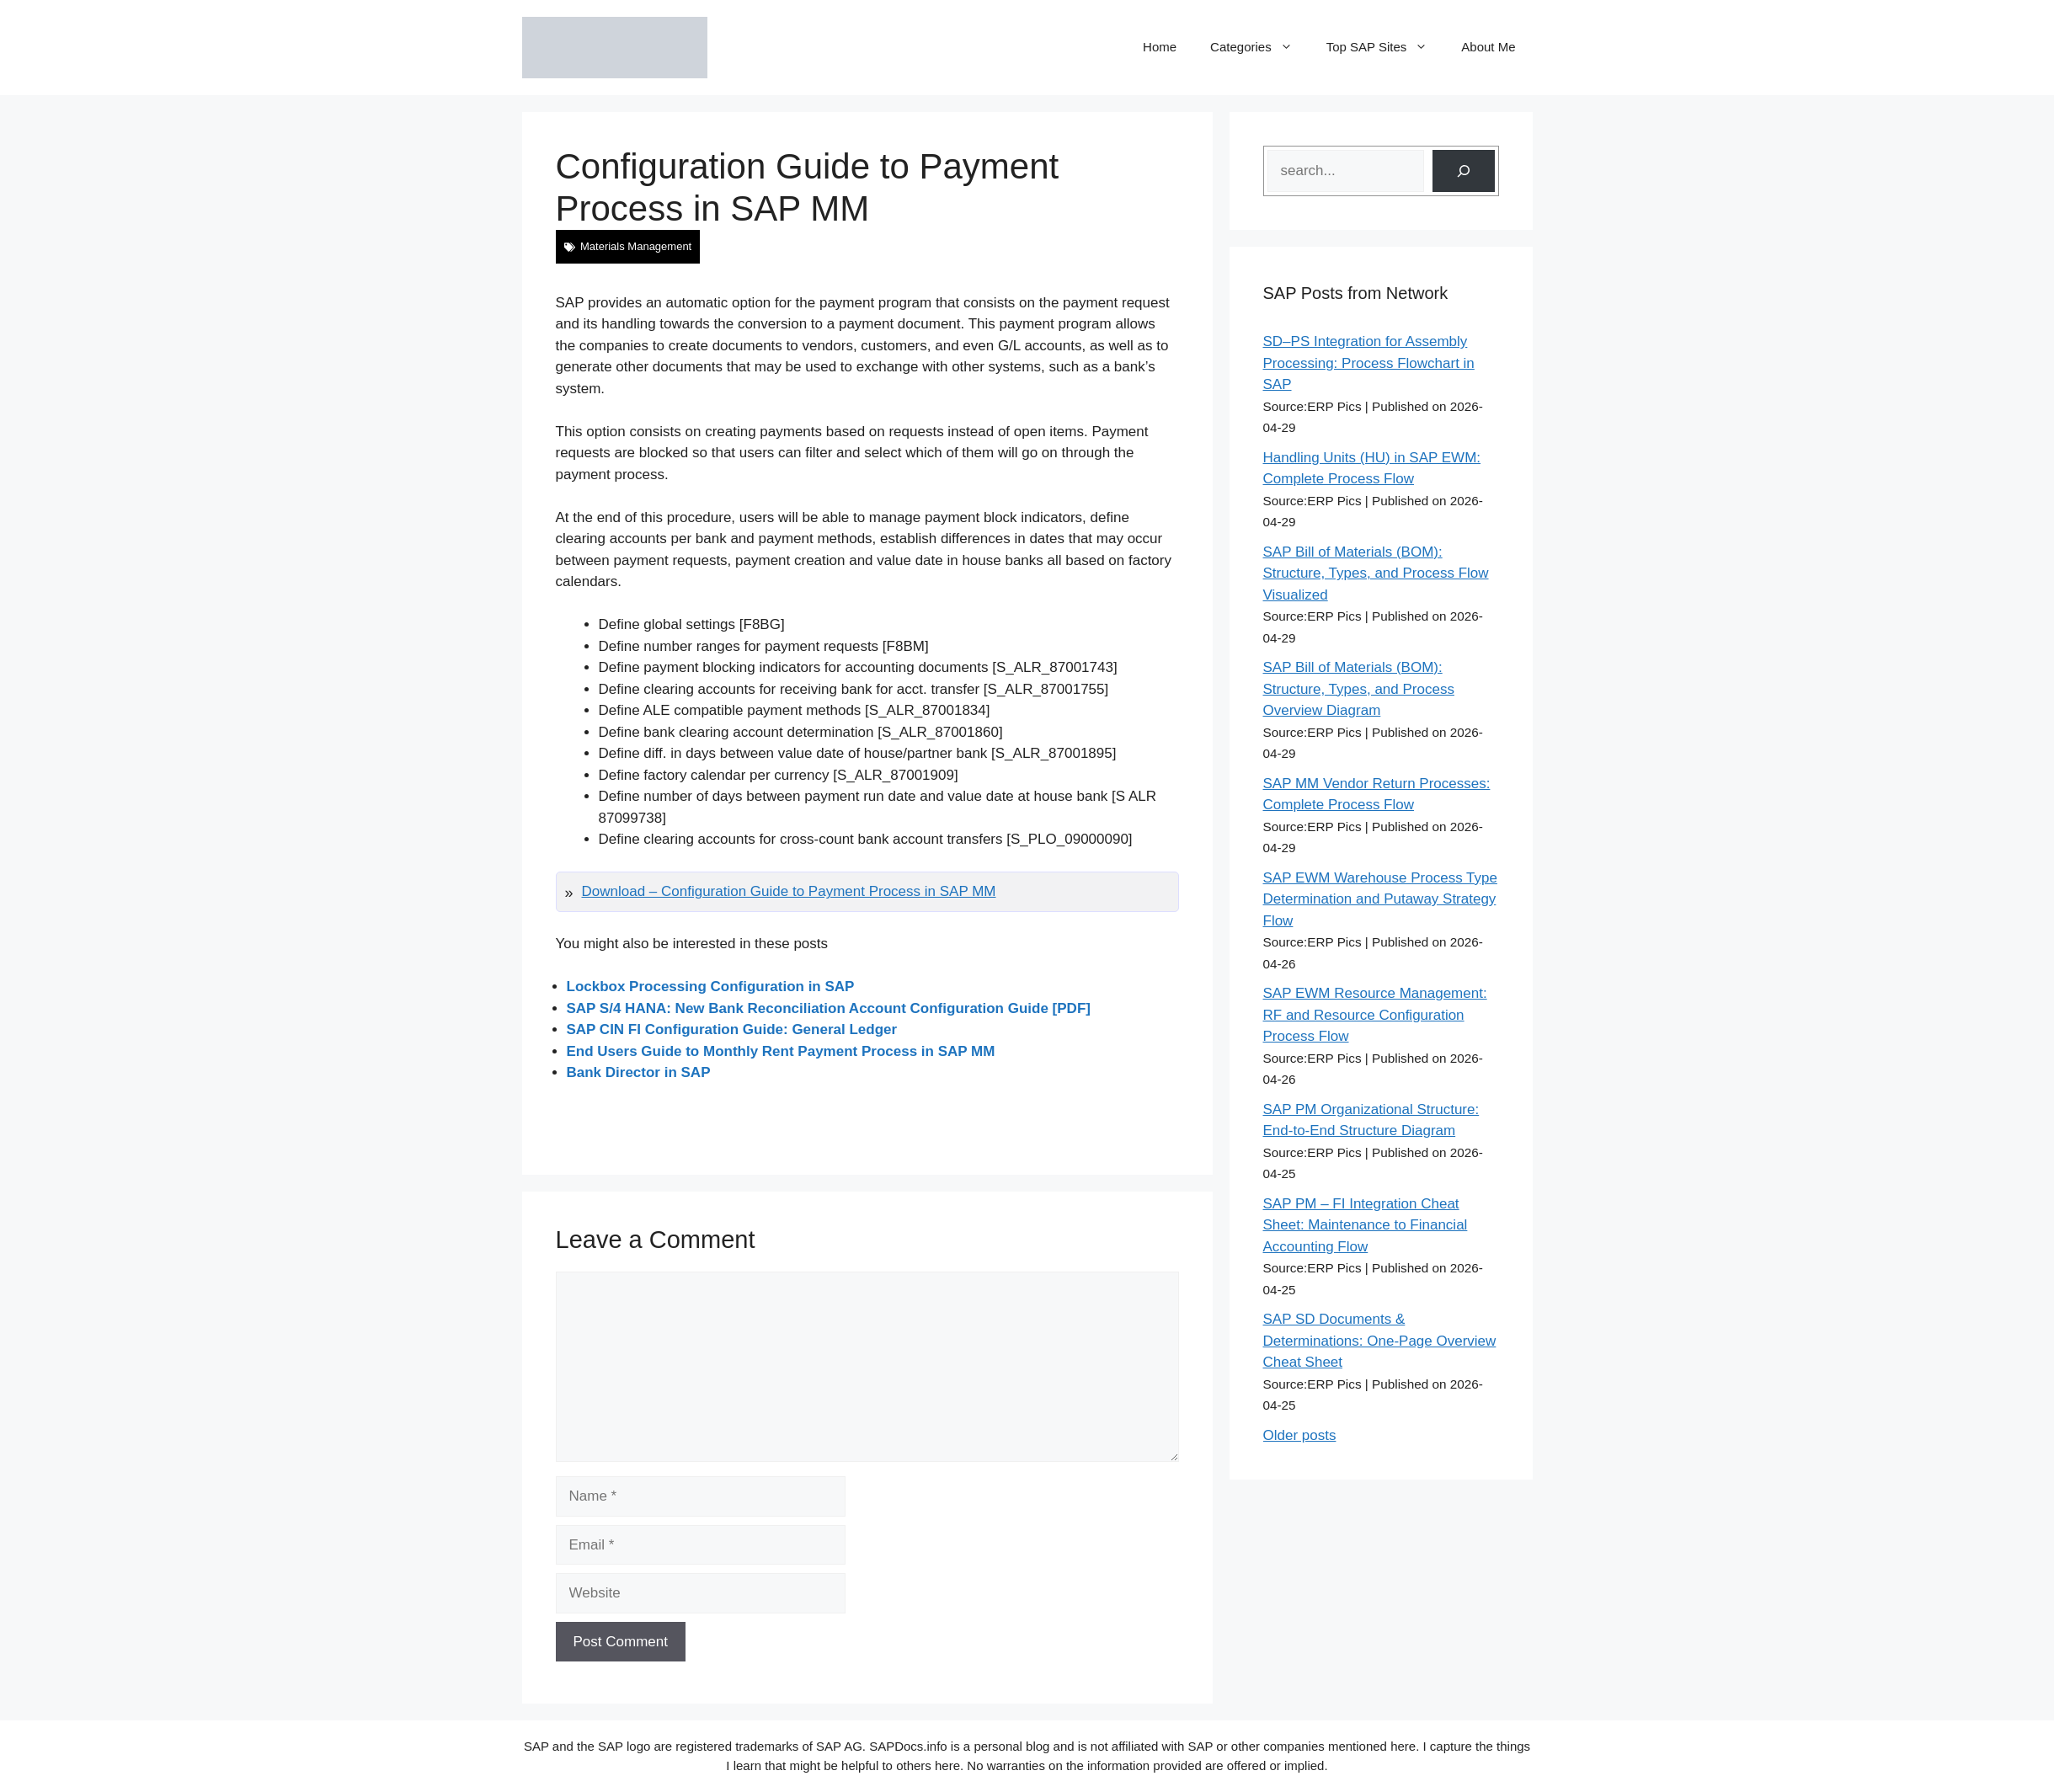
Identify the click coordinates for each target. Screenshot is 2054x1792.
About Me (1488, 47)
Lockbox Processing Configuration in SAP (711, 987)
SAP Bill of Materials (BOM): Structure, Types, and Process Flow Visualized (1376, 573)
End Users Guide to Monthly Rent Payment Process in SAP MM (781, 1051)
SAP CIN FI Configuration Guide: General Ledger (732, 1029)
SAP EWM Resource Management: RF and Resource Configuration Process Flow (1375, 1014)
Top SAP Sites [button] (1385, 47)
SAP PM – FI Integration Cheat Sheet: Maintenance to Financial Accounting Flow (1365, 1225)
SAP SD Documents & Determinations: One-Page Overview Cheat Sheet (1379, 1340)
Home (1159, 47)
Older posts (1299, 1435)
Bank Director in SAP (639, 1072)
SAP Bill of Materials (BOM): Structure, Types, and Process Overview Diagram (1358, 688)
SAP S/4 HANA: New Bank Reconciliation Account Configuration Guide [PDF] (829, 1008)
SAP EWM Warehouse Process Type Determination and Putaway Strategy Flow (1380, 899)
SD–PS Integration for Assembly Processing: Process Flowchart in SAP (1369, 362)
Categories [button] (1260, 47)
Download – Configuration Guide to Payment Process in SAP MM (789, 891)
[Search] (1463, 171)
